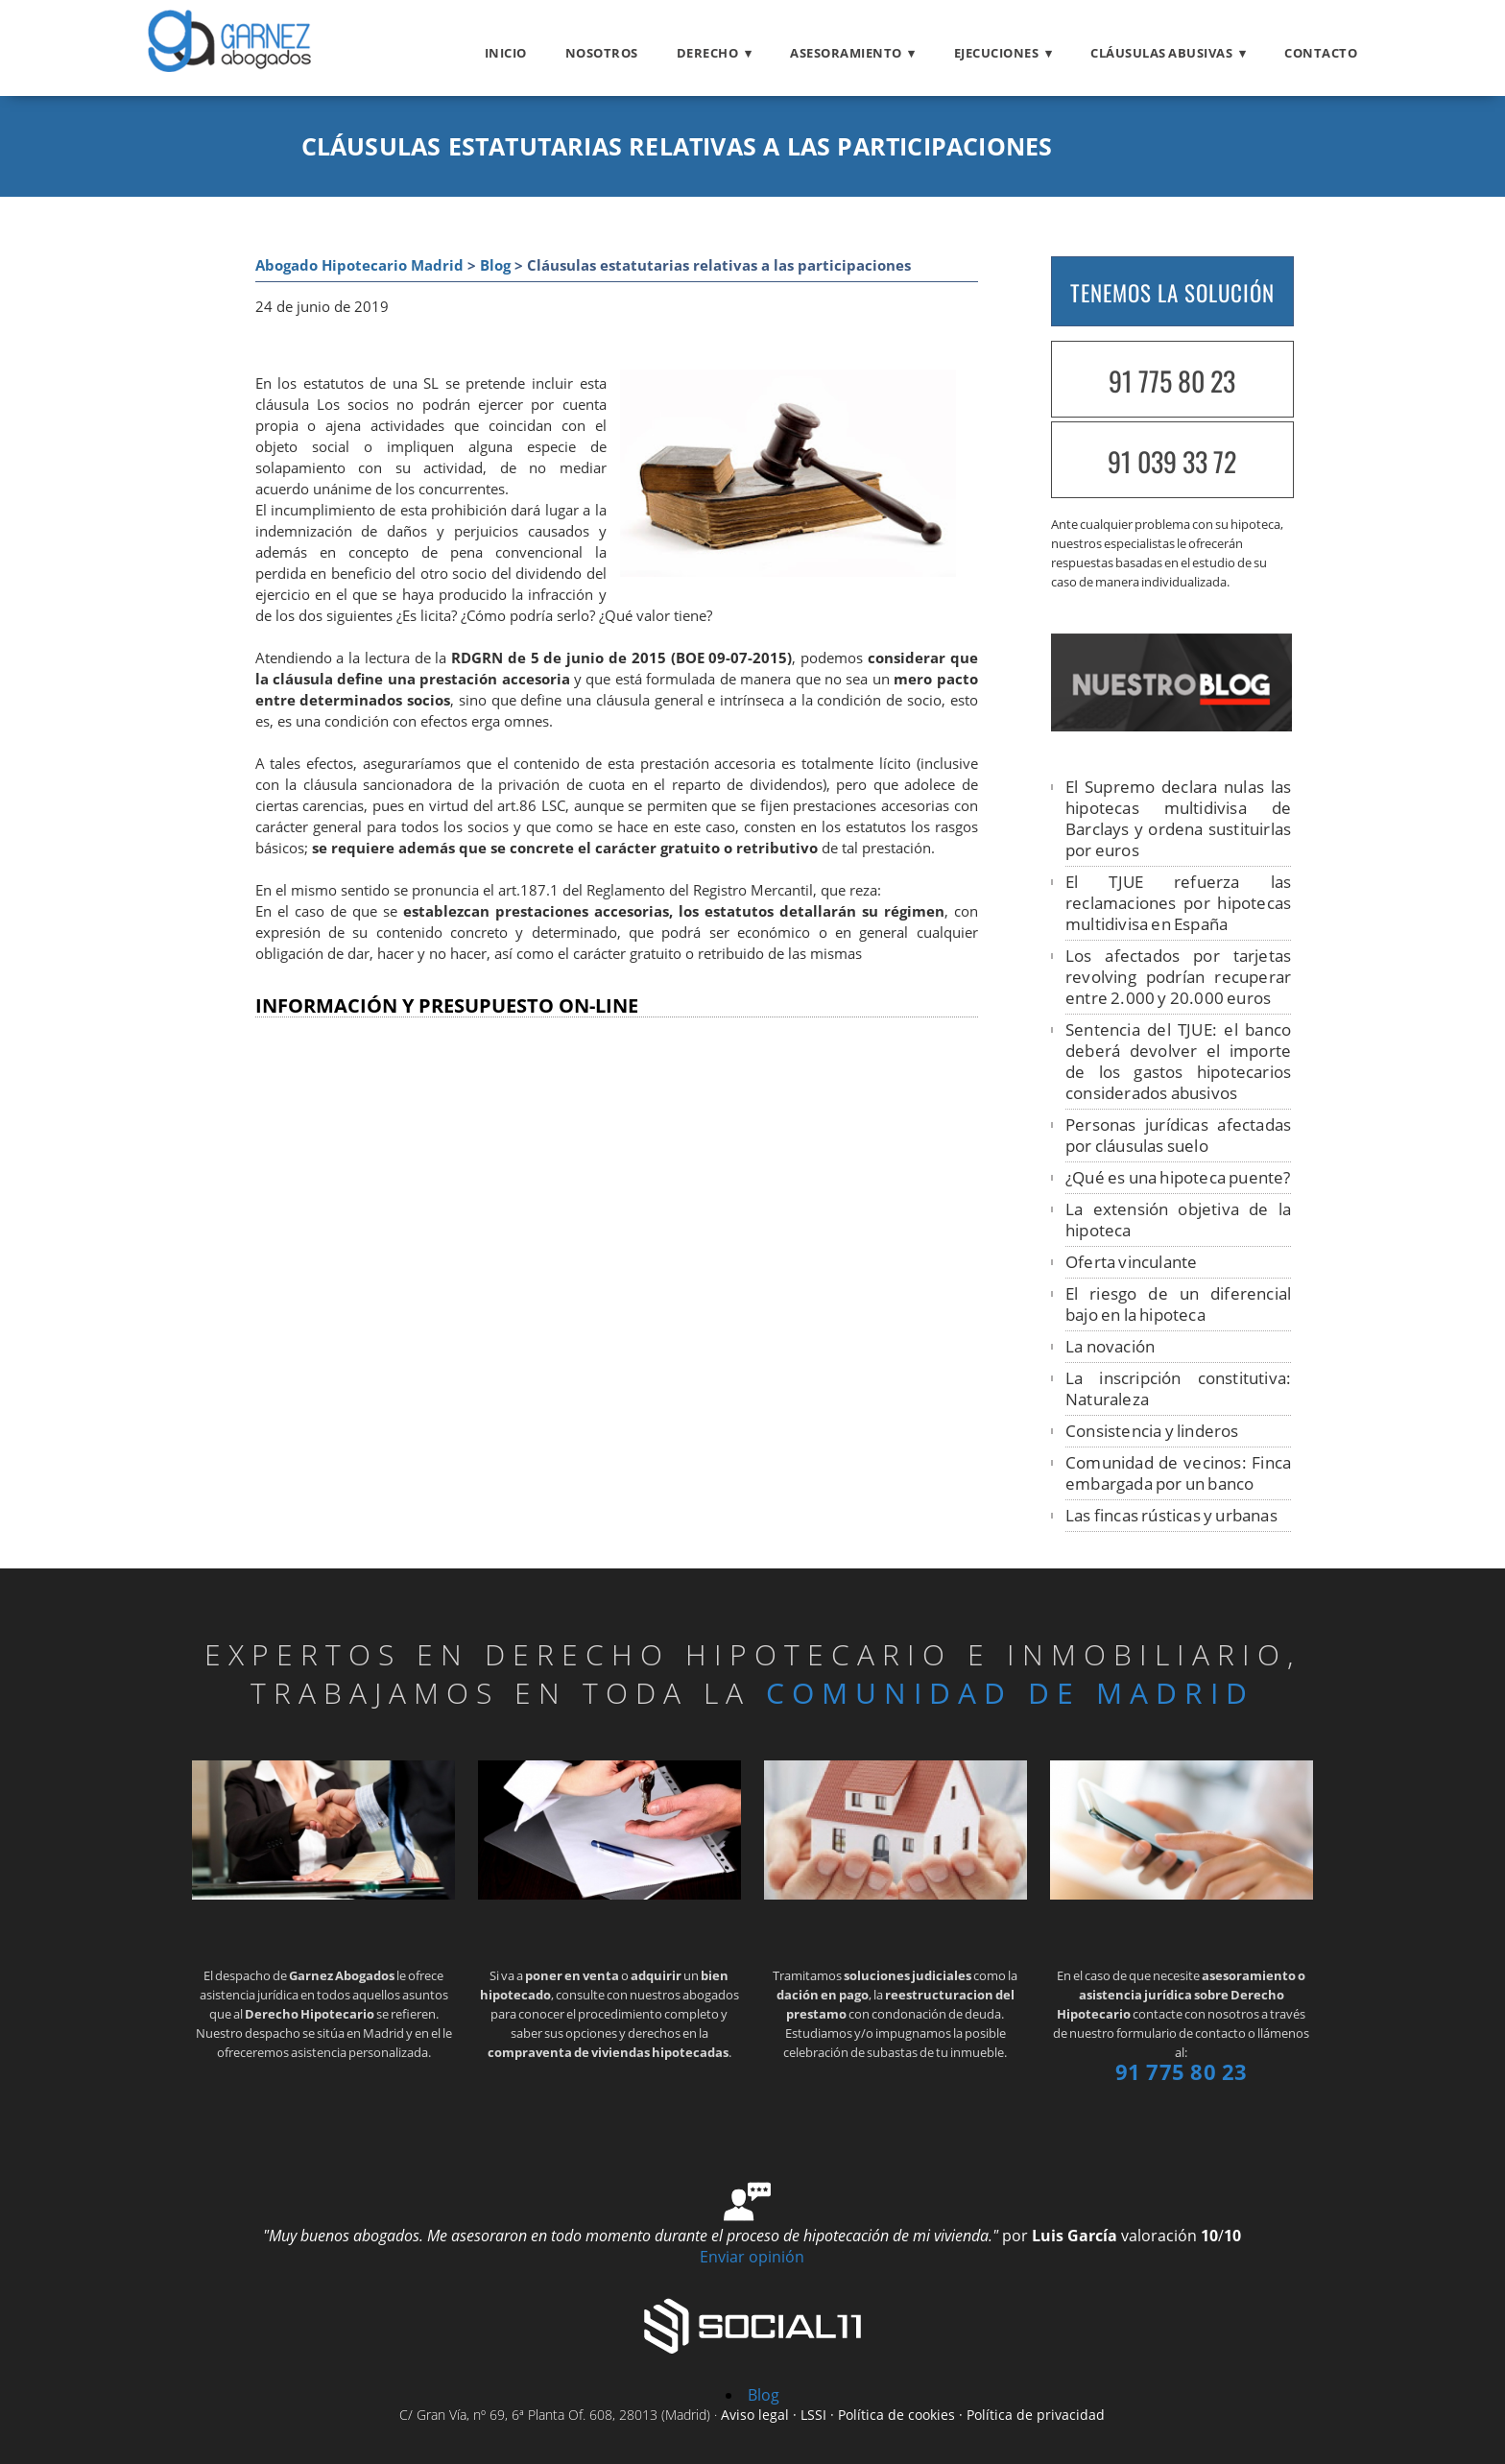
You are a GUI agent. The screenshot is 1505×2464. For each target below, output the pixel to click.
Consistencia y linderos (1152, 1431)
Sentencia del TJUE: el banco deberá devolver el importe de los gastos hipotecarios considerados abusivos (1178, 1061)
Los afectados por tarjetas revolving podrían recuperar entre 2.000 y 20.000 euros (1178, 977)
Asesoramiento (846, 52)
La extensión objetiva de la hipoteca (1178, 1219)
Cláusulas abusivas (1161, 52)
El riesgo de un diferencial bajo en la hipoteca (1178, 1304)
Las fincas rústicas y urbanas (1171, 1515)
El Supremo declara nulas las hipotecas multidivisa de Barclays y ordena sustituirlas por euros (1178, 818)
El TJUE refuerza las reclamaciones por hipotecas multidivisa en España (1178, 903)
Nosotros (601, 52)
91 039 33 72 (1172, 461)
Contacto (1320, 52)
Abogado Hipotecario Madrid (359, 265)
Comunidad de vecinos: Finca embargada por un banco (1178, 1473)
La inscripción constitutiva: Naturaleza (1178, 1388)
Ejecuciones (996, 52)
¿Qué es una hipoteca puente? (1178, 1177)
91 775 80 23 (1172, 380)
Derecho (708, 52)
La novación (1110, 1346)
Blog (495, 265)
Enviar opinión (752, 2256)
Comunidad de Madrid (1010, 1692)
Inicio (506, 52)
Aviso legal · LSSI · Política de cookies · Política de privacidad (913, 2414)
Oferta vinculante (1131, 1262)
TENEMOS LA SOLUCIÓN (1172, 292)
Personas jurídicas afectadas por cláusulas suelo (1178, 1135)
